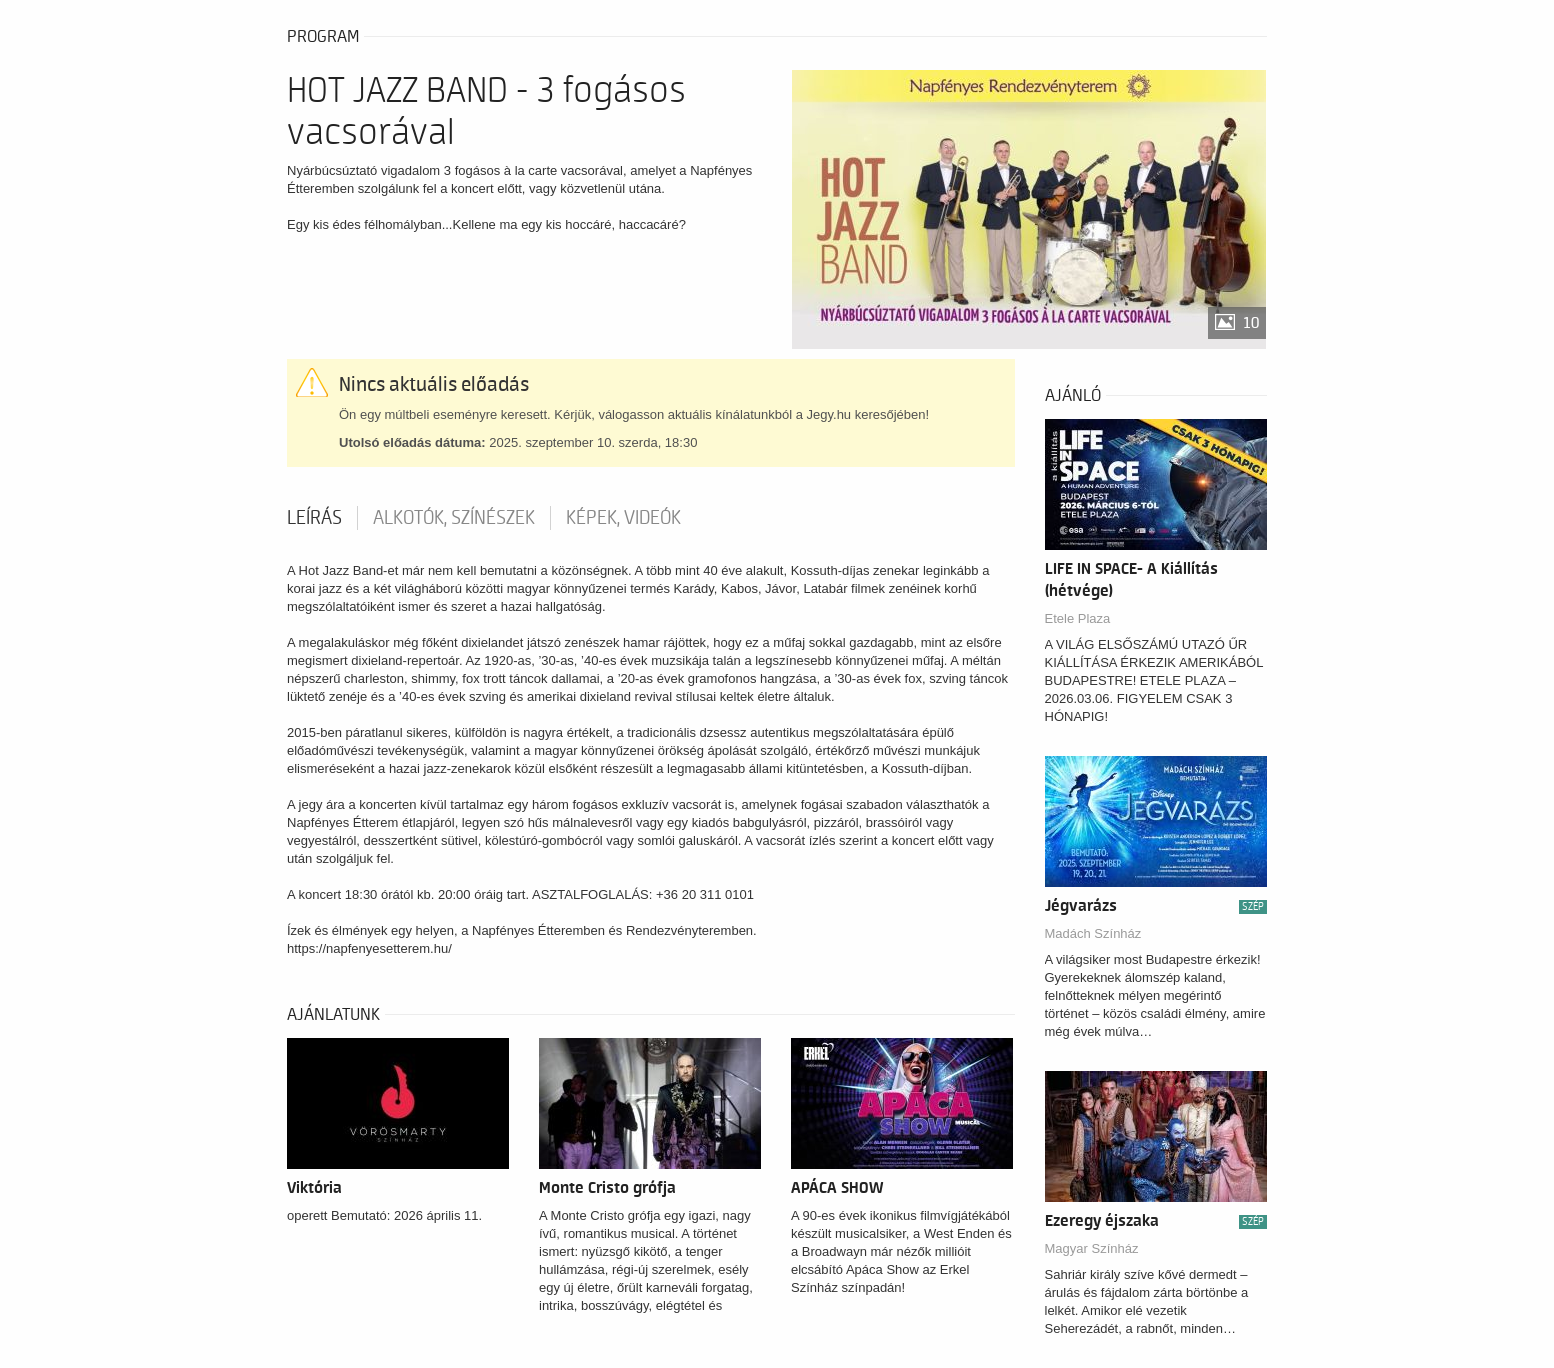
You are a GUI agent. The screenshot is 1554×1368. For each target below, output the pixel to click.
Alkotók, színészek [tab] (454, 518)
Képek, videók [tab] (623, 518)
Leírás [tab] (314, 518)
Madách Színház (1093, 933)
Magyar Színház (1092, 1248)
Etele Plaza (1078, 618)
